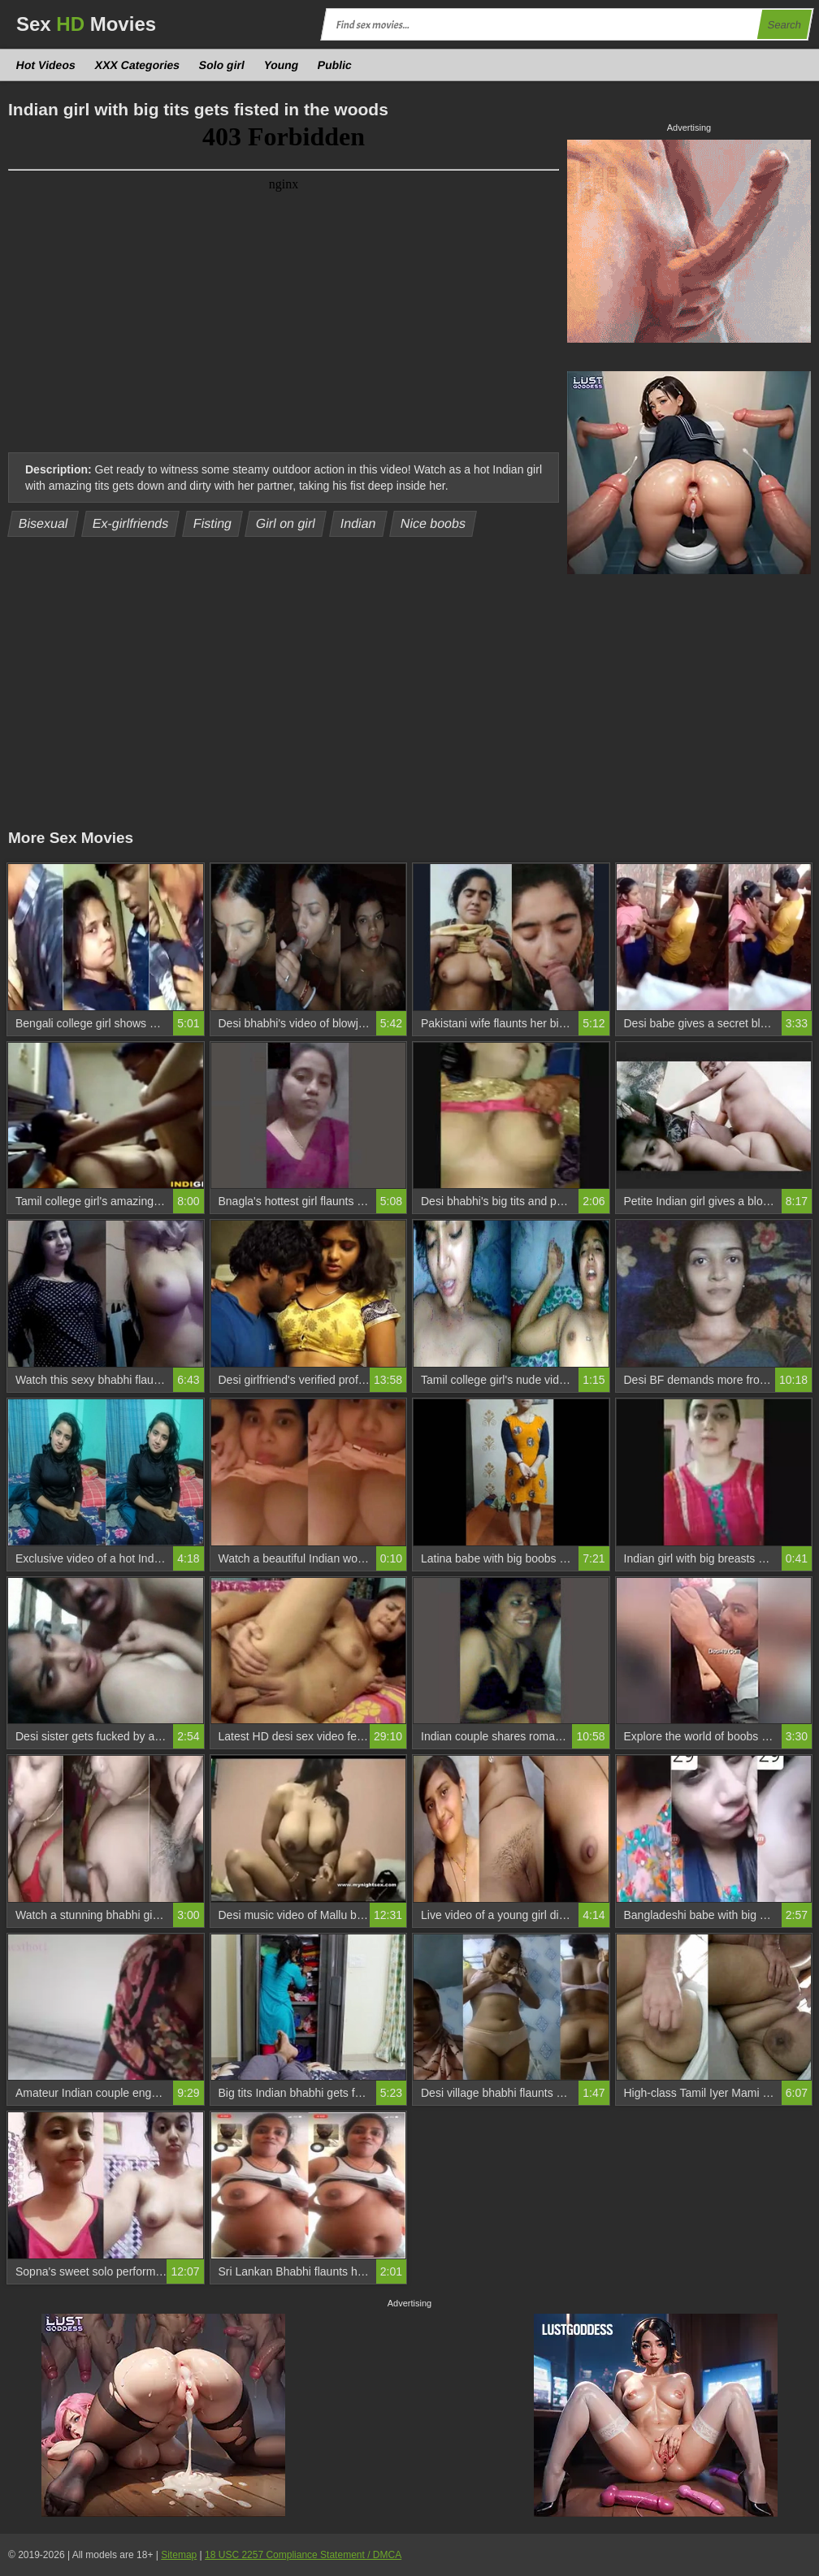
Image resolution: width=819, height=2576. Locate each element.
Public (335, 64)
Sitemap (179, 2555)
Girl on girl (286, 523)
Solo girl (222, 64)
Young (280, 64)
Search (784, 25)
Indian (358, 523)
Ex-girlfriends (131, 523)
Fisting (212, 523)
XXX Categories (136, 64)
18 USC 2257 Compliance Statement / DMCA (303, 2555)
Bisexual (43, 523)
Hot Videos (46, 64)
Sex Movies (86, 24)
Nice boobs (432, 523)
